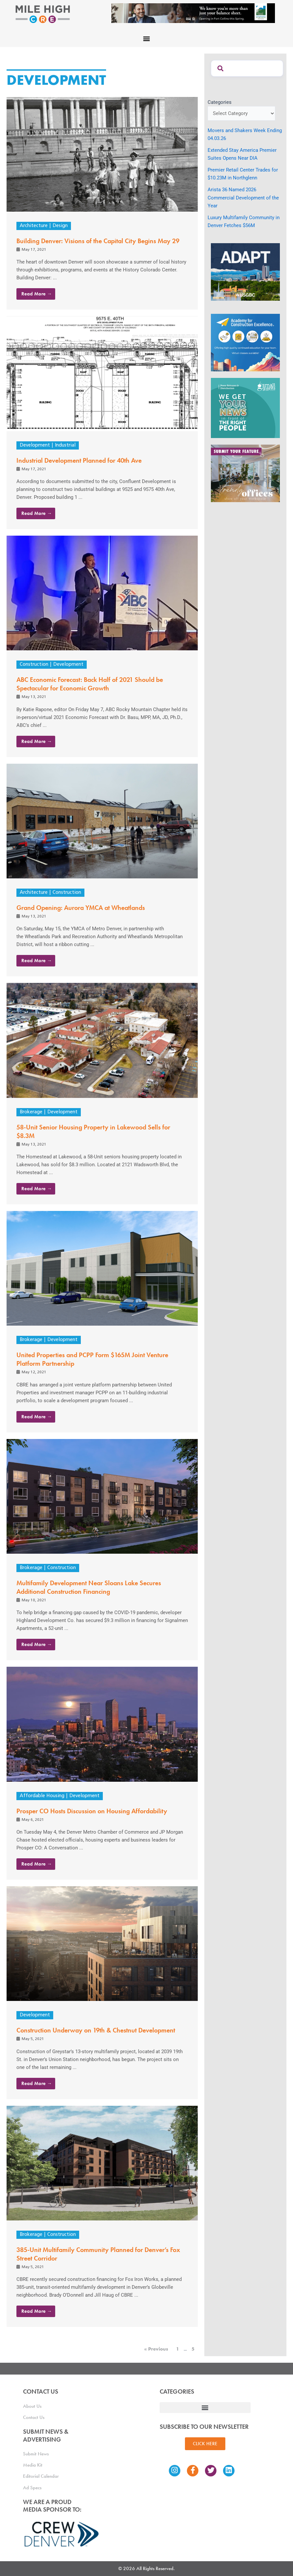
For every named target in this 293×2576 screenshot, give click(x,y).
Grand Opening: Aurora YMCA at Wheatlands (80, 907)
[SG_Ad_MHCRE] (245, 407)
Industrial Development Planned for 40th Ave (79, 460)
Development (35, 445)
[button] (146, 38)
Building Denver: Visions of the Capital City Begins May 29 (97, 241)
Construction (34, 664)
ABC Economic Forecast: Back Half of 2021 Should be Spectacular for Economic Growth (89, 683)
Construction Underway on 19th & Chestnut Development (95, 2030)
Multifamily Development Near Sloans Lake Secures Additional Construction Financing (88, 1587)
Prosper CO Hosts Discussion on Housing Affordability (91, 1811)
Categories (220, 102)
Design (60, 225)
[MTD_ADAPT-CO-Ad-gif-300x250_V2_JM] (245, 271)
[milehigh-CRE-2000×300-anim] (193, 13)
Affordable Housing (42, 1796)
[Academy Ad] (245, 342)
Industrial (65, 445)
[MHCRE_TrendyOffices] (245, 473)
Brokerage (31, 1112)
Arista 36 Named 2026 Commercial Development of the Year (243, 197)
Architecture (34, 225)
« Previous (156, 2349)
